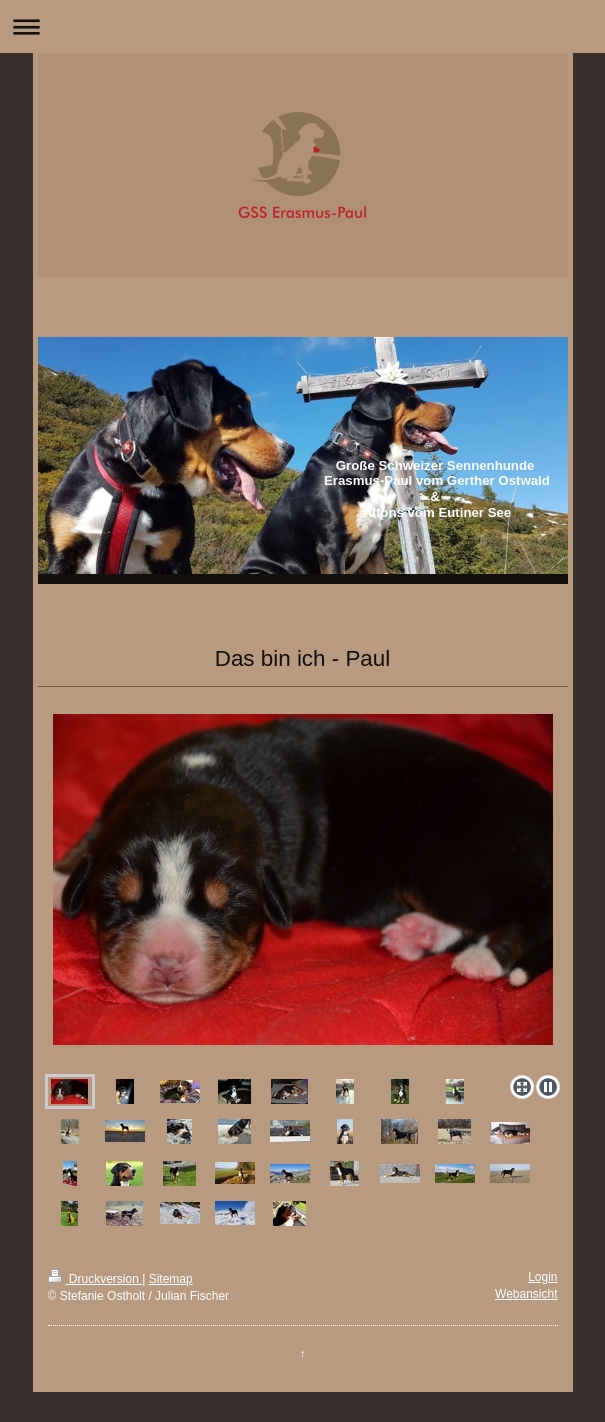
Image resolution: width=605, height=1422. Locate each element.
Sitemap (171, 1279)
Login (542, 1277)
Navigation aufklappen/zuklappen (302, 26)
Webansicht (526, 1294)
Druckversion (95, 1279)
